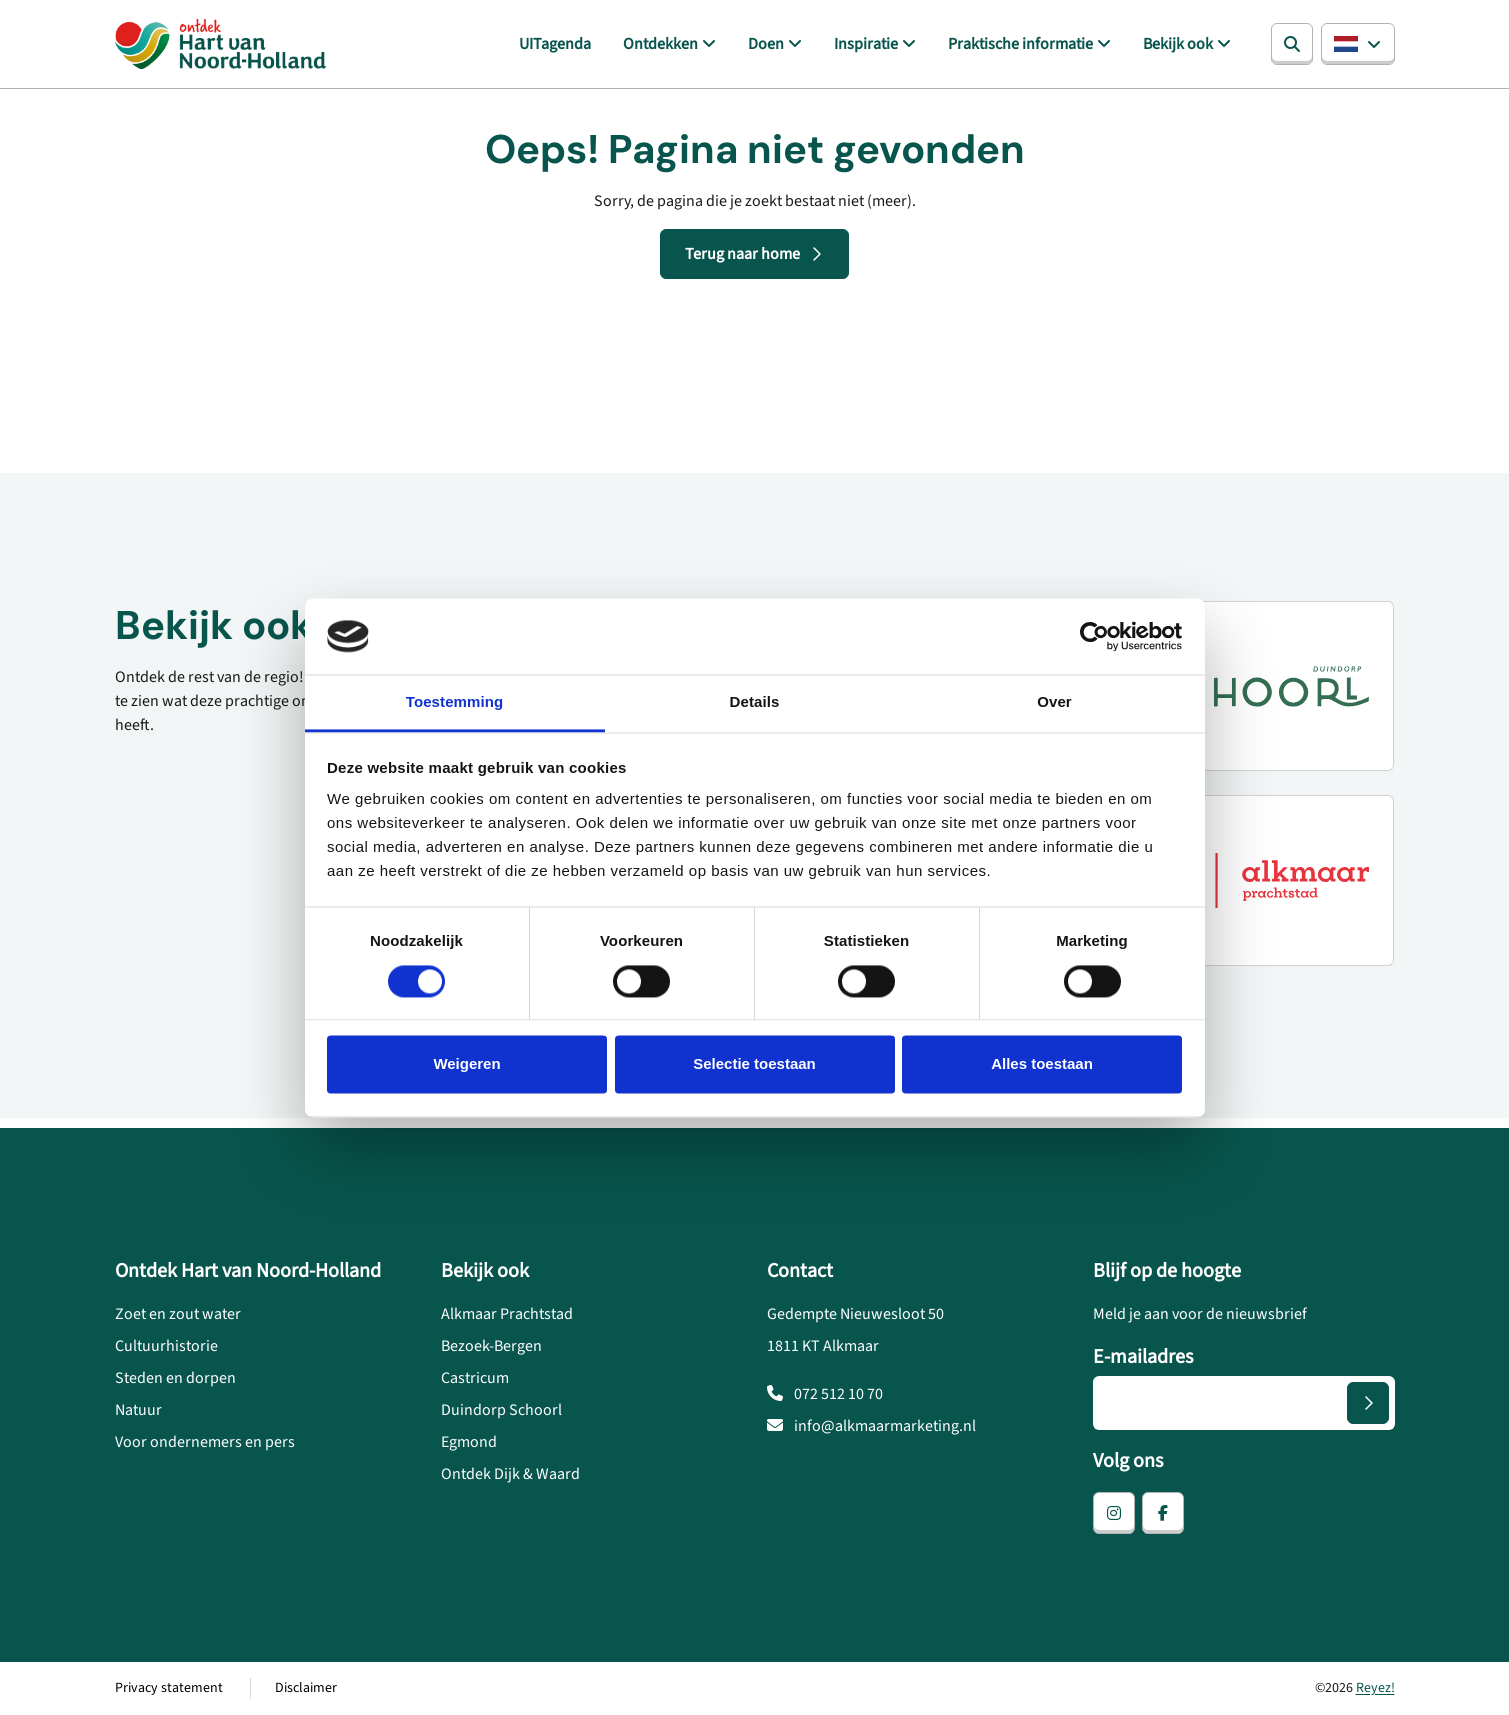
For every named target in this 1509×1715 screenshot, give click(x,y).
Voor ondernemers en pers (205, 1442)
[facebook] (1163, 1513)
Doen (766, 44)
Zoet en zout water (178, 1314)
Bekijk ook (1178, 44)
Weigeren (466, 1064)
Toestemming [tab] (455, 702)
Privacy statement (169, 1688)
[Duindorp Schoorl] (1262, 686)
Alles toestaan (1042, 1064)
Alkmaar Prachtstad (507, 1314)
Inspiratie (866, 44)
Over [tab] (1054, 702)
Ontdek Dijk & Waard (510, 1474)
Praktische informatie (1020, 44)
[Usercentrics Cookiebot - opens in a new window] (1094, 636)
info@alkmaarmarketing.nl (871, 1426)
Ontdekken (660, 44)
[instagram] (1114, 1513)
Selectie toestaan (754, 1064)
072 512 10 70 (825, 1394)
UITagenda (555, 44)
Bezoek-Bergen (491, 1346)
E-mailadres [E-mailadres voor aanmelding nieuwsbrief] (1143, 1357)
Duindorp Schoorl (501, 1410)
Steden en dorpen (175, 1378)
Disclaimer (306, 1688)
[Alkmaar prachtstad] (1262, 880)
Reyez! (1375, 1688)
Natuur (138, 1410)
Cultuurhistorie (166, 1346)
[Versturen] (1368, 1403)
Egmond (469, 1442)
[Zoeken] (1292, 44)
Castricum (475, 1378)
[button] (1358, 44)
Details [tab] (755, 702)
